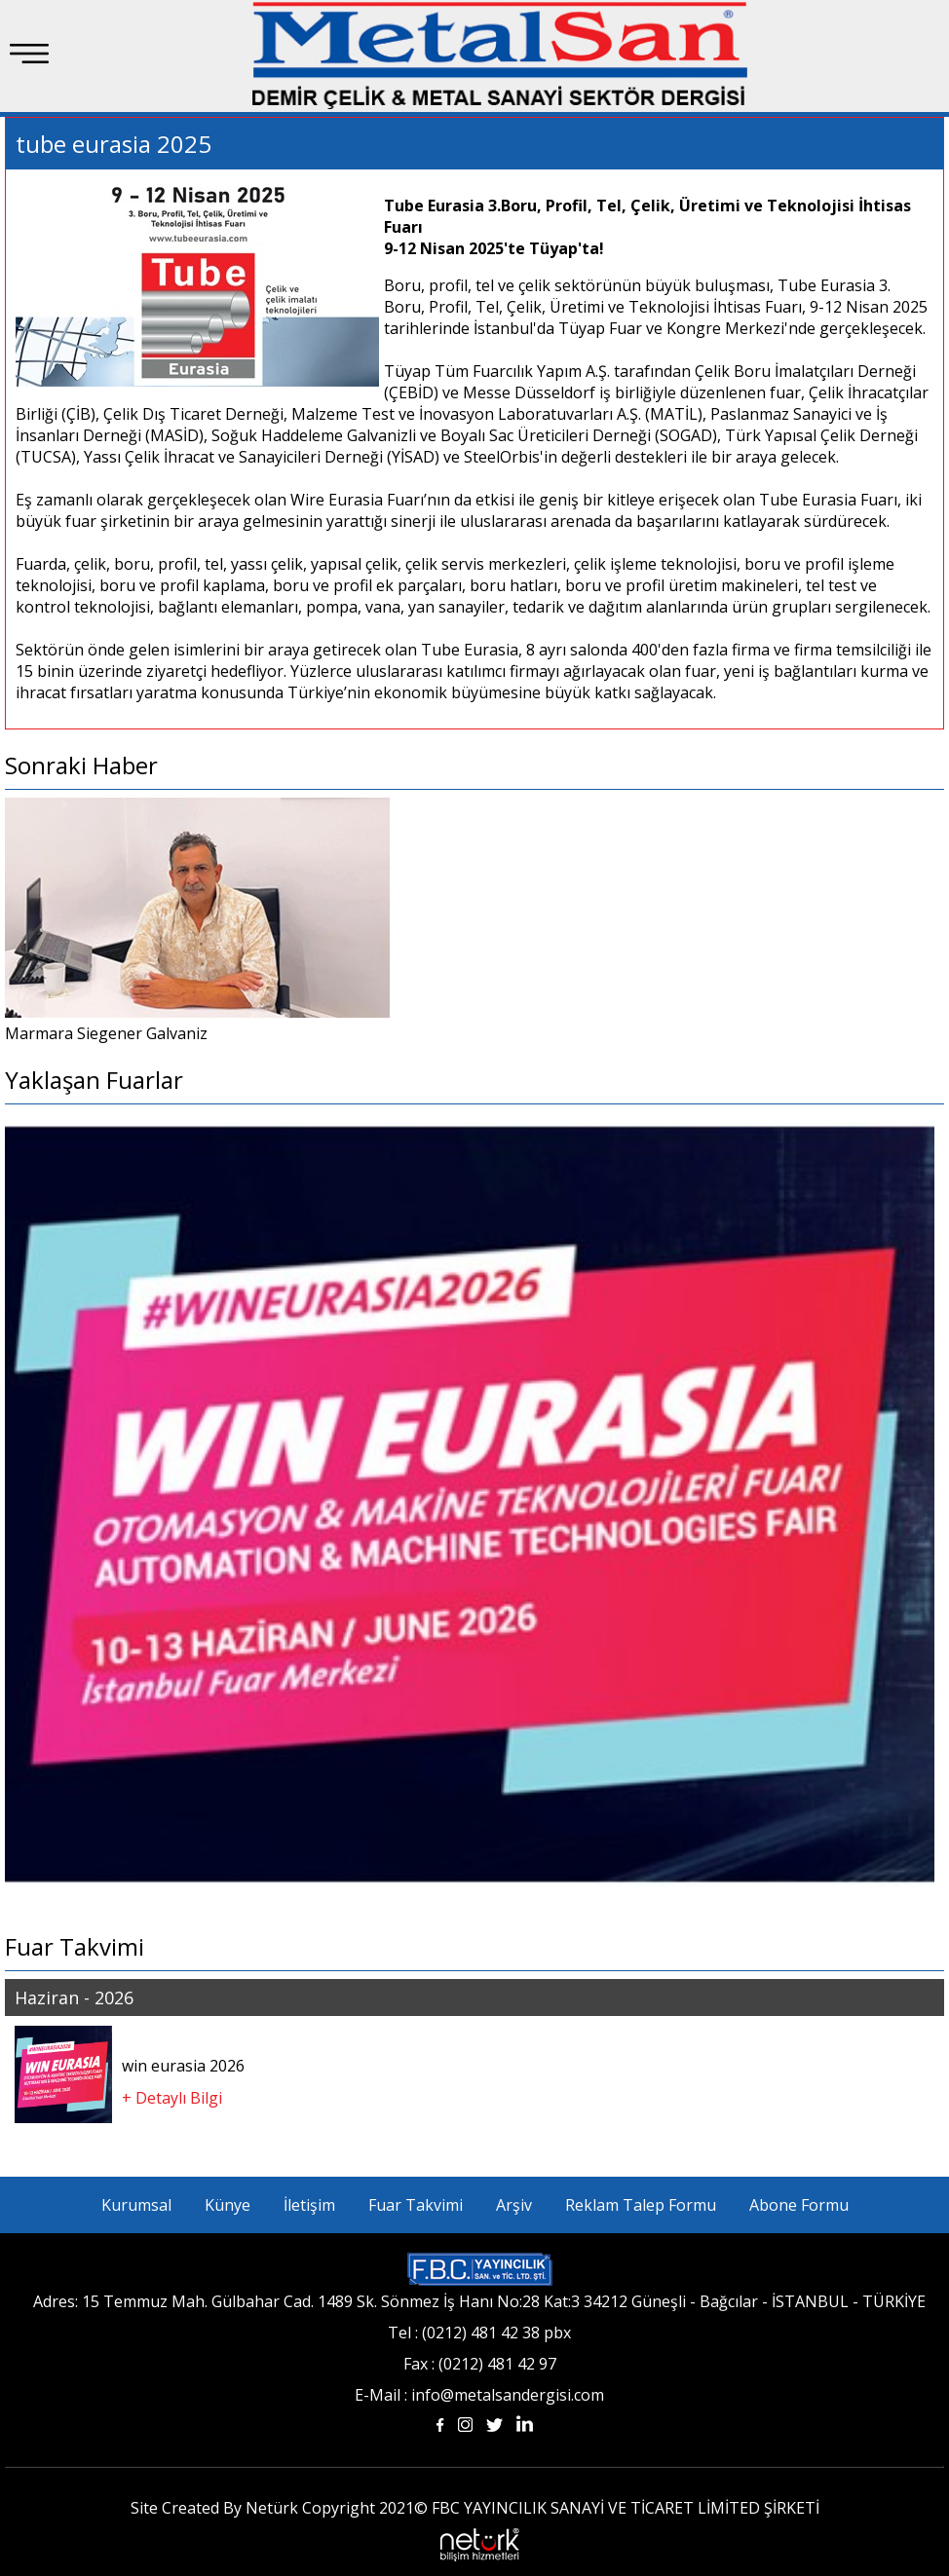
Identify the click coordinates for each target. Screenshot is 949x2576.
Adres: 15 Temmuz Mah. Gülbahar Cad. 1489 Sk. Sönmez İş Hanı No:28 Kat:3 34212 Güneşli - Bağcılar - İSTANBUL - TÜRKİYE (479, 2301)
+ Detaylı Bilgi (172, 2098)
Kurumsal (136, 2205)
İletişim (309, 2205)
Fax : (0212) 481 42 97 (479, 2363)
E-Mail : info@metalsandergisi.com (479, 2395)
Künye (227, 2205)
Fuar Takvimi (415, 2205)
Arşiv (514, 2205)
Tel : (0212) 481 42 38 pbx (479, 2332)
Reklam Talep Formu (640, 2205)
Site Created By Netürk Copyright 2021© (279, 2508)
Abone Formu (799, 2205)
